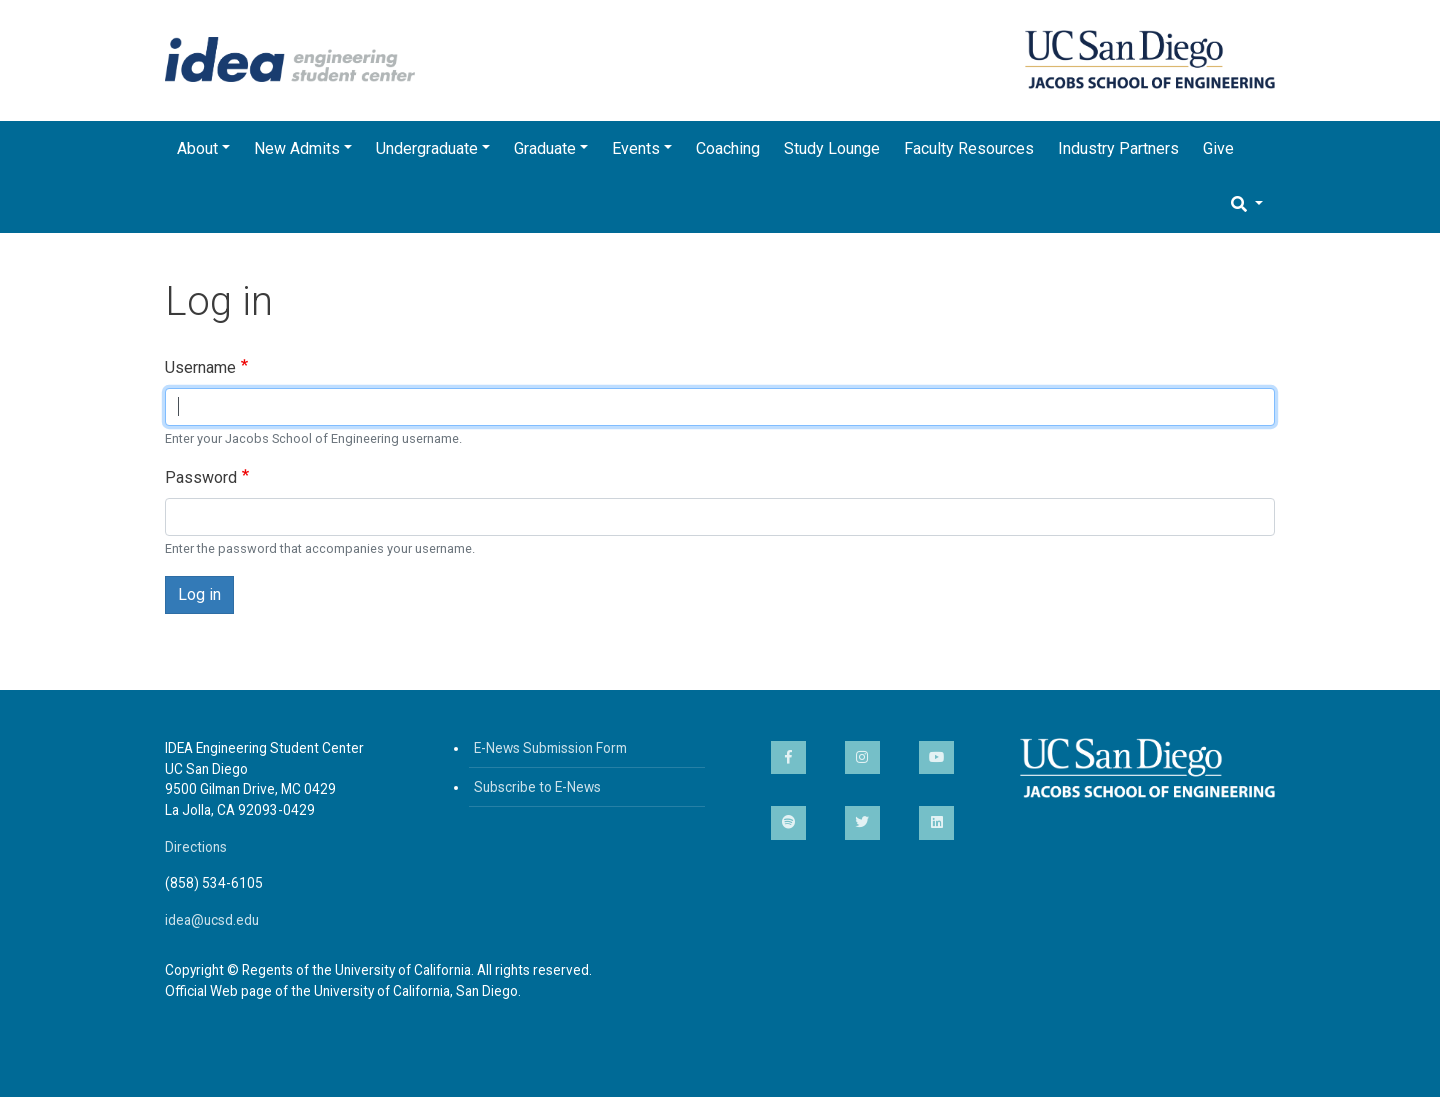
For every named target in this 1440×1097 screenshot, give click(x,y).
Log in (199, 594)
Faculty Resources (969, 148)
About (197, 148)
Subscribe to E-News (537, 787)
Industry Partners (1118, 148)
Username (200, 367)
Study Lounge (832, 148)
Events (636, 148)
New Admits (297, 148)
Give (1218, 148)
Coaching (728, 148)
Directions (196, 847)
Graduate (545, 148)
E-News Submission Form (550, 748)
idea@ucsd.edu (212, 920)
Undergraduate (427, 148)
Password (201, 477)
